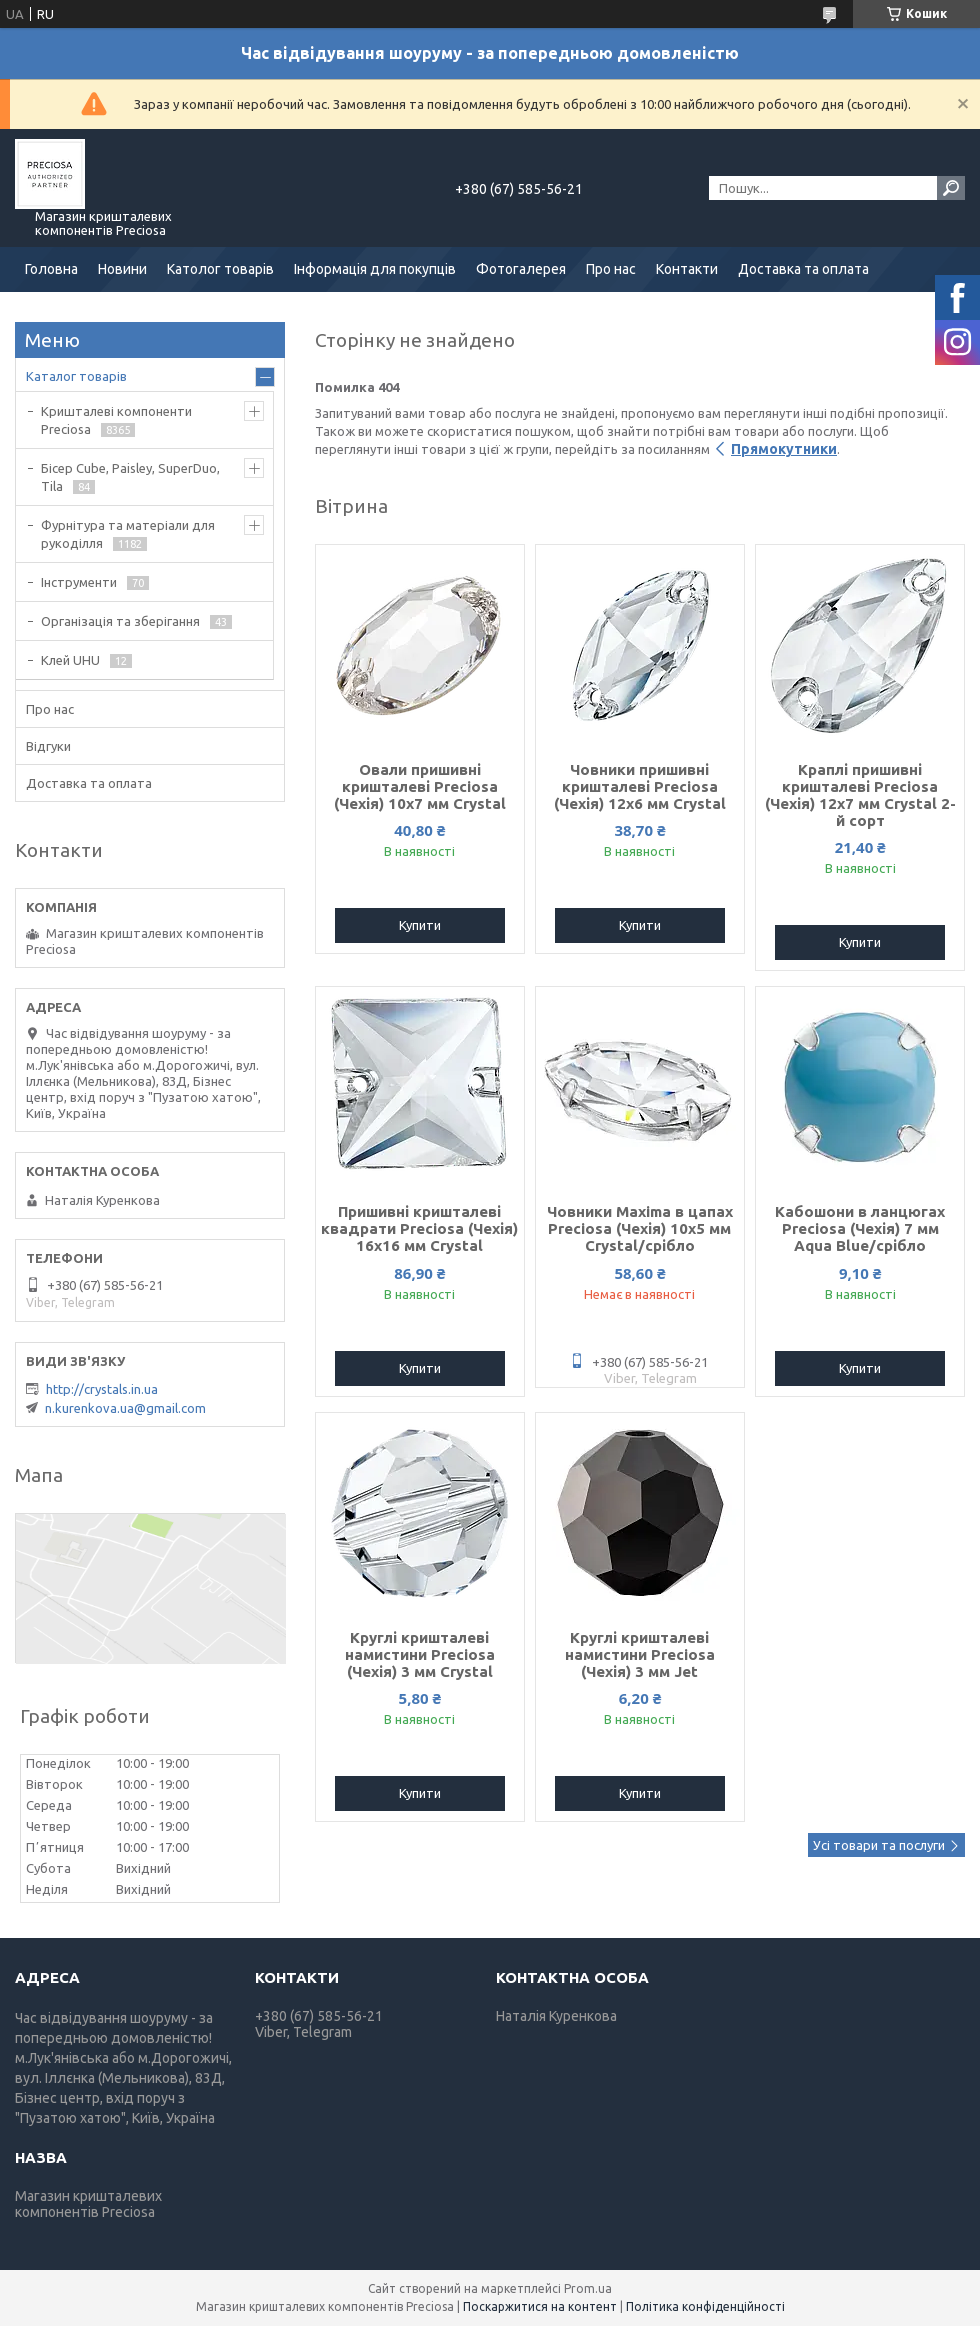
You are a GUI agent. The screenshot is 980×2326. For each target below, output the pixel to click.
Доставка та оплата (803, 269)
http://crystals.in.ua (102, 1389)
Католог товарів (220, 269)
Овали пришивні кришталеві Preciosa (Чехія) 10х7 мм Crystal (420, 786)
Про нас (611, 269)
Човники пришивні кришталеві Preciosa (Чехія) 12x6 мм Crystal (640, 786)
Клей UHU (70, 660)
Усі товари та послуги (879, 1845)
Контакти (687, 269)
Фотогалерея (521, 269)
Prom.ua (588, 2288)
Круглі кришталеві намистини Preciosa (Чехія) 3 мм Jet (640, 1654)
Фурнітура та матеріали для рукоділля (128, 534)
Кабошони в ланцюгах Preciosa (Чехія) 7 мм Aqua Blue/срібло (860, 1228)
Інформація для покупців (375, 269)
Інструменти (79, 582)
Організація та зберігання (120, 621)
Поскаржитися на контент (540, 2306)
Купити (420, 925)
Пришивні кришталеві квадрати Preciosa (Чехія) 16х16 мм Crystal (419, 1228)
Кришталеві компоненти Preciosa (116, 420)
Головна (51, 269)
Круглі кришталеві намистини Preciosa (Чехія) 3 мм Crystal (420, 1654)
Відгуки (48, 746)
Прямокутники (784, 449)
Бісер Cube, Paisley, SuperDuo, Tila (130, 477)
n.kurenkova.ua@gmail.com (125, 1408)
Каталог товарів (76, 376)
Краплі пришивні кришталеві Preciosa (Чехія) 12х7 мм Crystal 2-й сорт (860, 795)
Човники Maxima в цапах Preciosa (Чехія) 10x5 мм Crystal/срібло (640, 1228)
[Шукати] (951, 188)
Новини (122, 269)
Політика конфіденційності (705, 2306)
